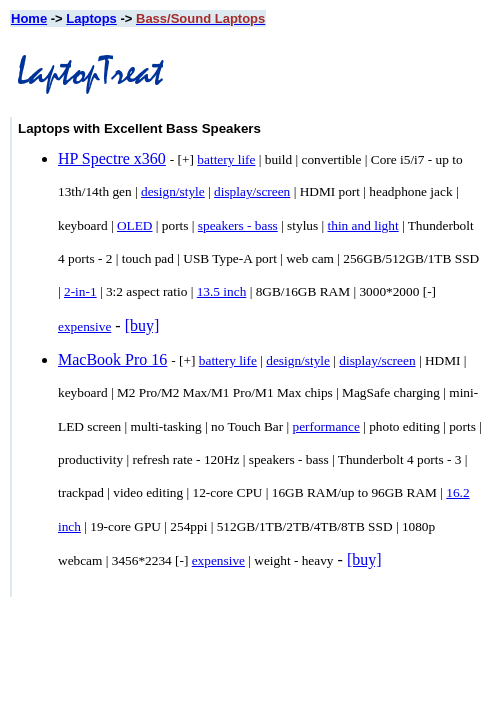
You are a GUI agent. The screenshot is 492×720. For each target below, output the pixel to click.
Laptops (91, 18)
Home (29, 18)
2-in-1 (80, 291)
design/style (173, 191)
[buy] (142, 325)
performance (325, 426)
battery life (226, 159)
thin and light (363, 225)
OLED (135, 225)
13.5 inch (222, 291)
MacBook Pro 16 (112, 359)
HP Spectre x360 (112, 158)
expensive (84, 326)
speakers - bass (238, 225)
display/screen (252, 191)
